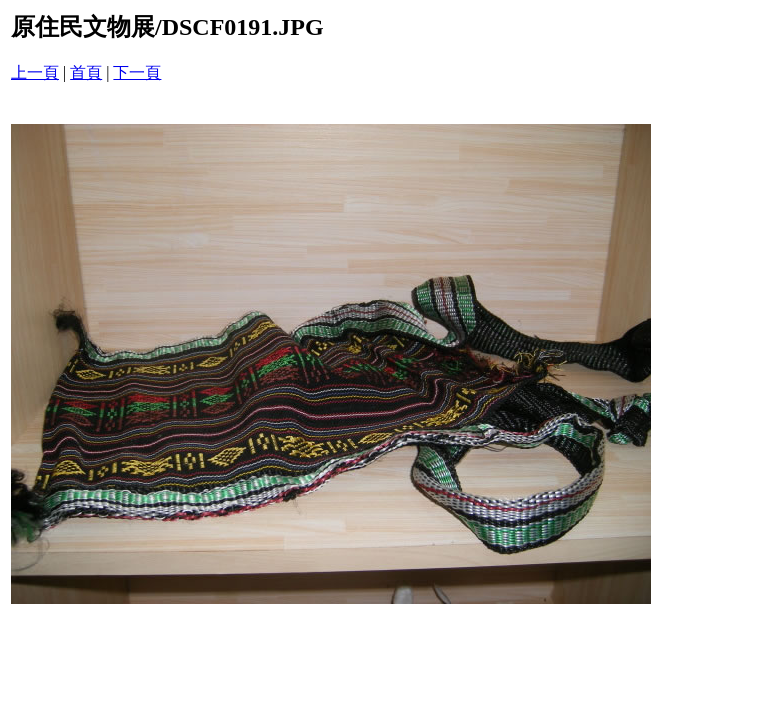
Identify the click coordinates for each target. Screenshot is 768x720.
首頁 (86, 72)
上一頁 (35, 72)
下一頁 (137, 72)
